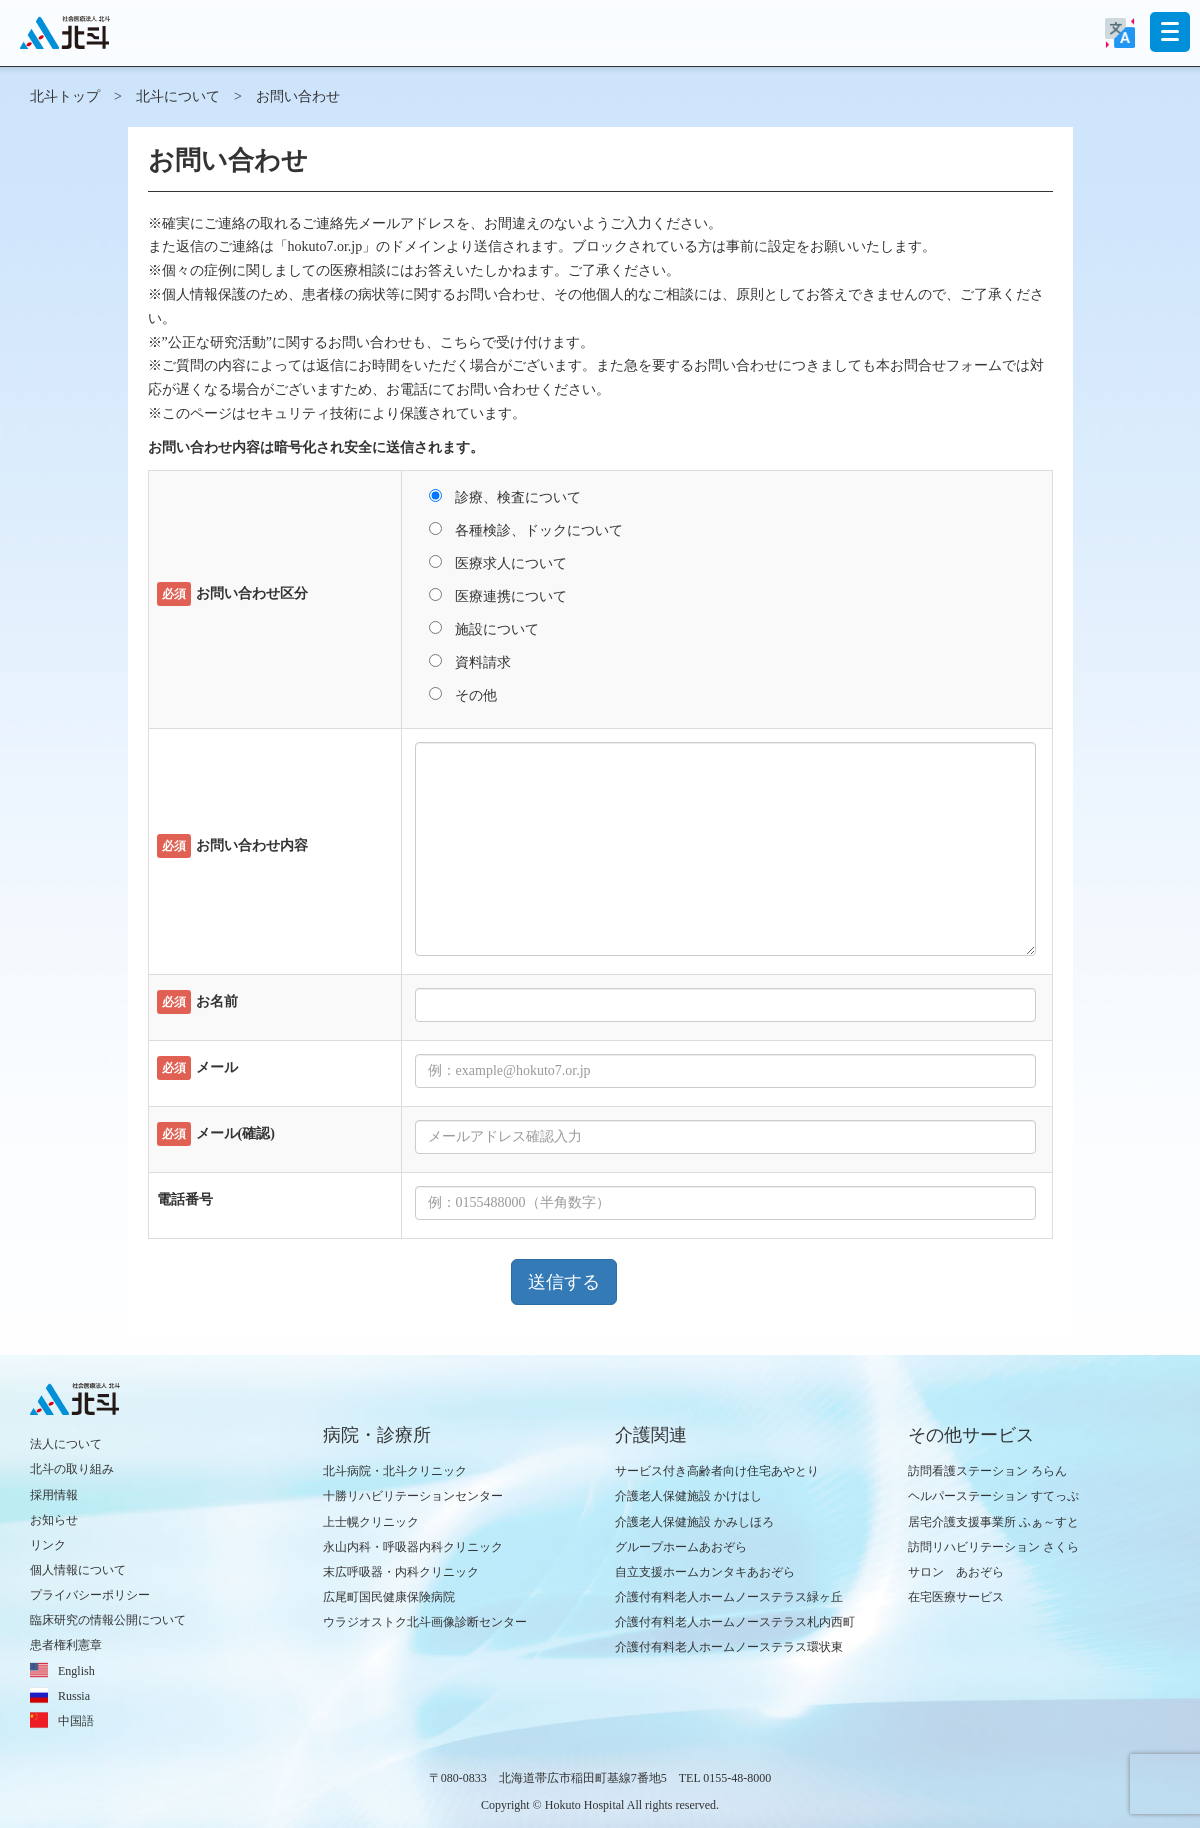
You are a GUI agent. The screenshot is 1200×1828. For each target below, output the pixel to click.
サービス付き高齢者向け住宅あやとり (717, 1471)
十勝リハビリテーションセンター (413, 1496)
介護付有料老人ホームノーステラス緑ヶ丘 (729, 1597)
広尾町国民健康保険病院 (389, 1597)
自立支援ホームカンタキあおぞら (705, 1572)
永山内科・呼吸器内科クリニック (413, 1547)
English (76, 1671)
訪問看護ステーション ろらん (987, 1471)
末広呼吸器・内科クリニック (401, 1572)
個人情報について (78, 1570)
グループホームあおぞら (681, 1547)
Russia (74, 1696)
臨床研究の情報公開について (108, 1620)
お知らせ (54, 1520)
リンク (48, 1545)
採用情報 (54, 1495)
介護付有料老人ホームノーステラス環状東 (729, 1647)
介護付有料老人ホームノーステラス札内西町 (735, 1622)
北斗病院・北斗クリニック (395, 1471)
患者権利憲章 (66, 1645)
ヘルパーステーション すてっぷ (993, 1496)
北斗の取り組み (72, 1469)
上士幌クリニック (371, 1522)
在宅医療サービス (956, 1597)
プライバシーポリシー (90, 1595)
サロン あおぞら (956, 1572)
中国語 (76, 1721)
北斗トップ (65, 96)
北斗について (178, 96)
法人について (66, 1444)
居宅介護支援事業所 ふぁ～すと (993, 1522)
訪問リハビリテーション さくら (993, 1547)
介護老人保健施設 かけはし (688, 1496)
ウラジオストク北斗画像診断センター (425, 1622)
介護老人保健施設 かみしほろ (694, 1522)
